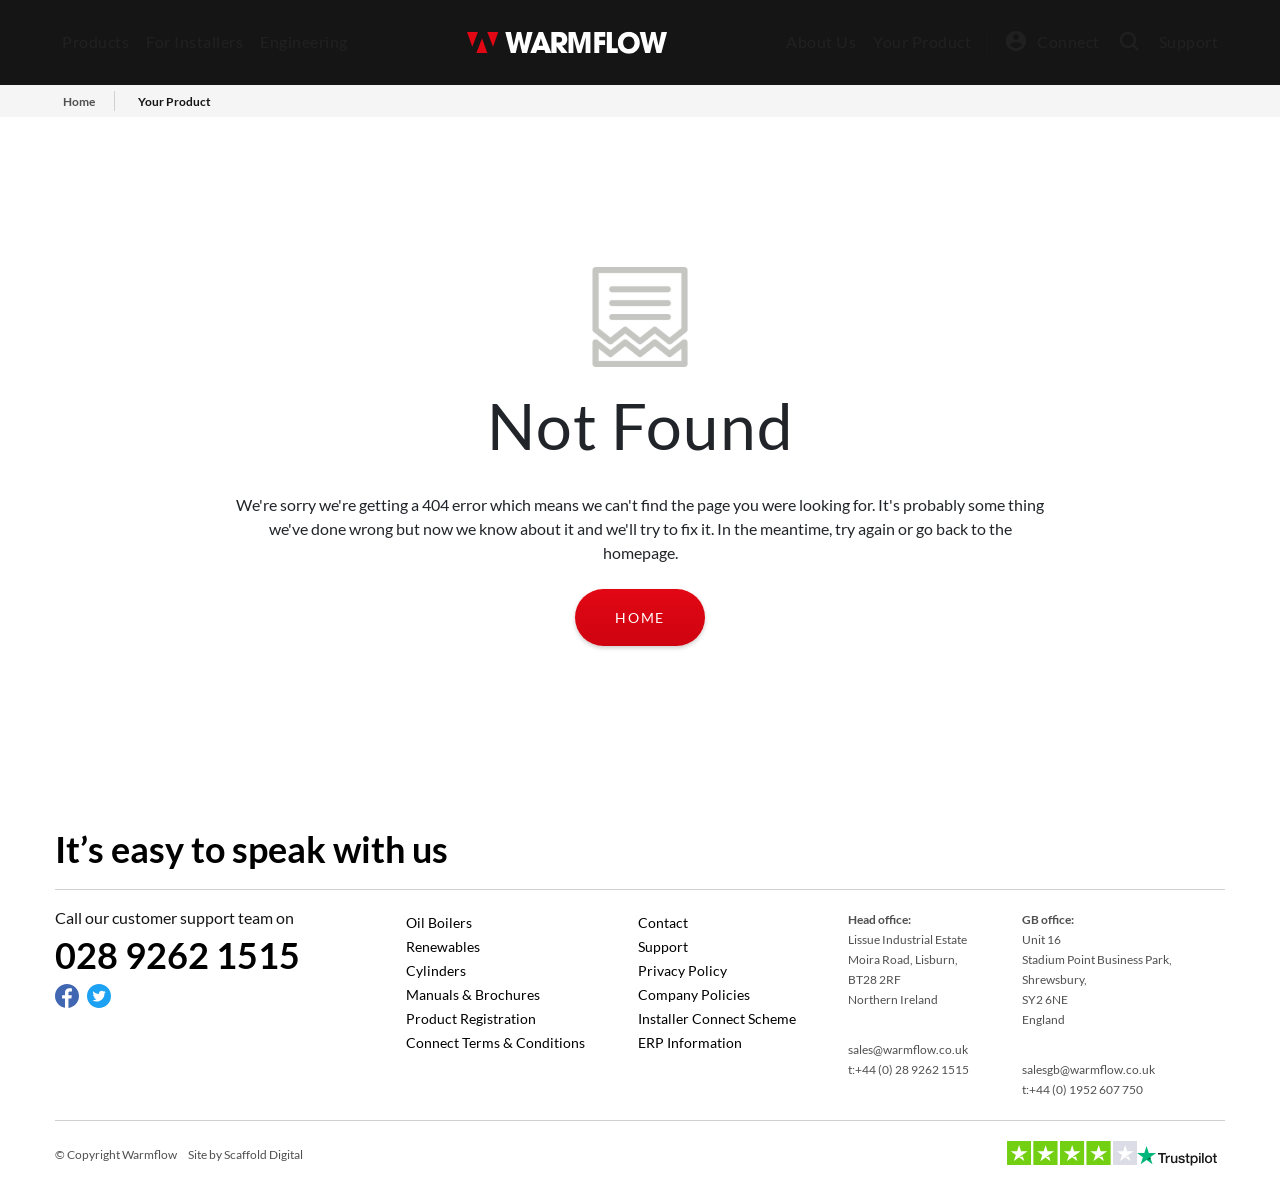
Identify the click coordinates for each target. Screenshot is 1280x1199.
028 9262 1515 (177, 955)
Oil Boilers (439, 922)
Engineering (304, 41)
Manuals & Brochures (473, 994)
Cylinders (436, 970)
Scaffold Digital (263, 1154)
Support (1189, 41)
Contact (663, 922)
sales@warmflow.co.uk (908, 1049)
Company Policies (694, 994)
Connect (1068, 41)
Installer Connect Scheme (717, 1018)
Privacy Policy (682, 970)
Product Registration (471, 1018)
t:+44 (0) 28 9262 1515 (908, 1069)
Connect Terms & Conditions (495, 1042)
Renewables (443, 946)
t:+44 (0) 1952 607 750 (1082, 1089)
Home (640, 617)
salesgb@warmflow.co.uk (1088, 1069)
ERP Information (690, 1042)
